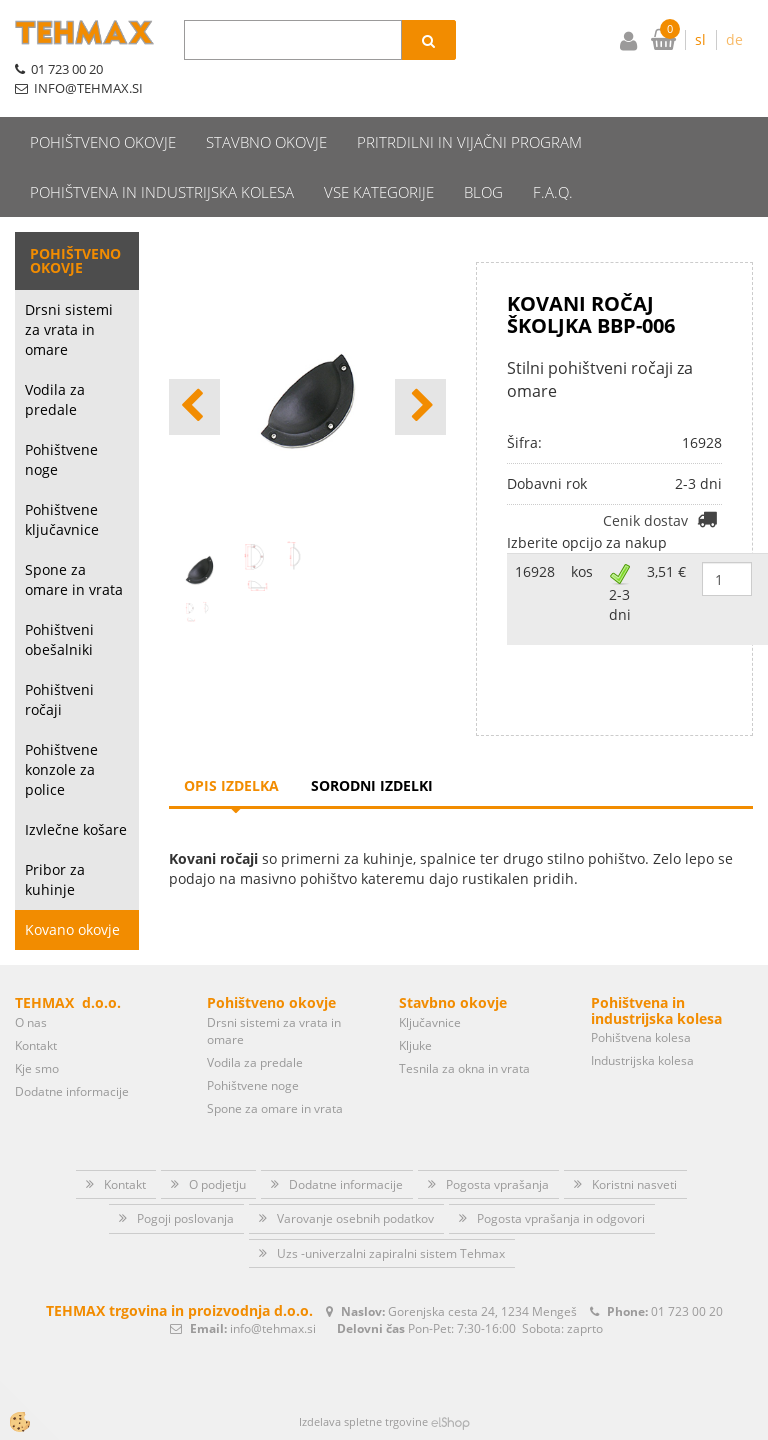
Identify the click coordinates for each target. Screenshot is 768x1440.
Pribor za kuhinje (55, 879)
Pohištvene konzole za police (61, 769)
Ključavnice (430, 1022)
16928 (535, 571)
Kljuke (415, 1045)
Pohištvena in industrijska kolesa (162, 192)
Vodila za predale (55, 399)
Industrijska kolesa (642, 1060)
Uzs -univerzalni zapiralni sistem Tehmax (391, 1253)
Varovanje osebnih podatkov (355, 1218)
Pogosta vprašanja (497, 1184)
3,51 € (666, 571)
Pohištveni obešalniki (59, 639)
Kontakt (36, 1045)
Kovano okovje (72, 929)
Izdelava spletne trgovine (363, 1421)
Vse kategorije (379, 192)
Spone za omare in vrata (74, 579)
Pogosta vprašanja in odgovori (561, 1218)
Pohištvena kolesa (641, 1037)
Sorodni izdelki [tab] (372, 785)
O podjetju (217, 1184)
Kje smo (37, 1068)
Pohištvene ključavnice (62, 519)
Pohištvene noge (61, 459)
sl (700, 39)
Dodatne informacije (72, 1091)
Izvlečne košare (76, 829)
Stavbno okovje (266, 142)
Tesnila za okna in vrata (464, 1068)
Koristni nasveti (634, 1184)
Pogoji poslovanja (185, 1218)
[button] (420, 407)
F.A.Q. (553, 192)
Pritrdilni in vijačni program (469, 142)
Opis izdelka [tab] (231, 785)
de (734, 39)
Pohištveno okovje (103, 142)
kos (582, 571)
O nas (31, 1022)
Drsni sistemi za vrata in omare (69, 329)
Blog (483, 192)
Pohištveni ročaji (59, 699)
